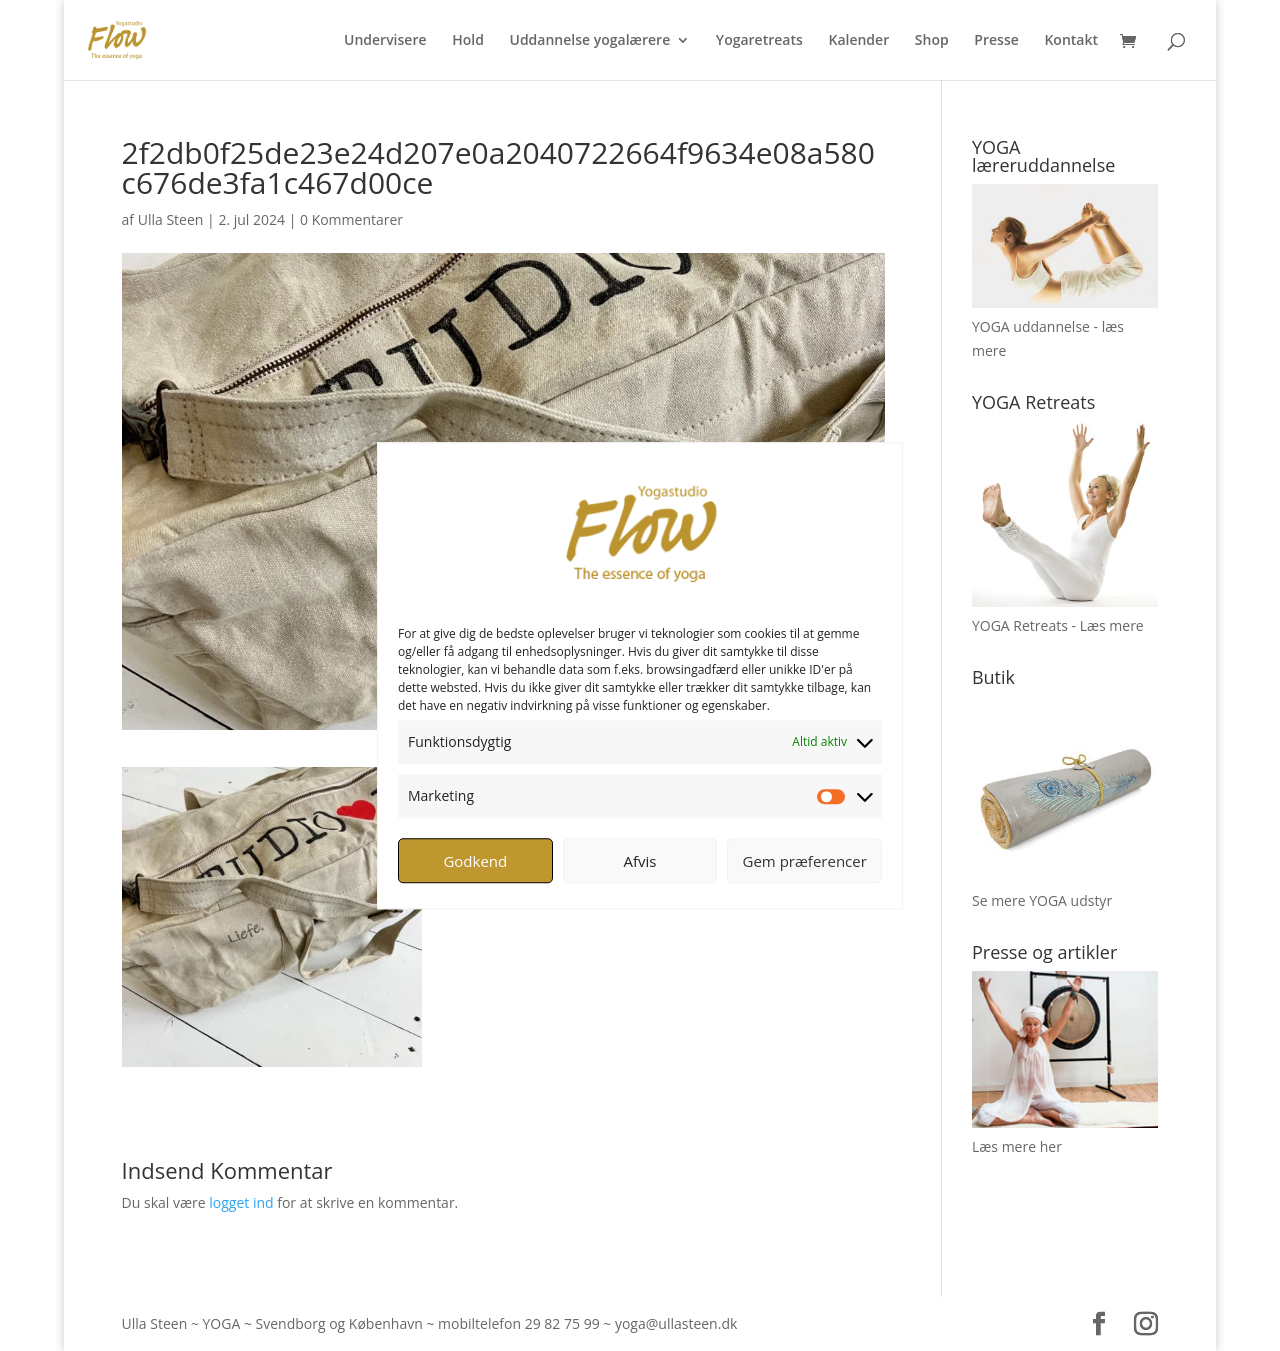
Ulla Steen (171, 219)
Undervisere (385, 41)
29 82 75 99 (562, 1323)
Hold (468, 41)
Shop (932, 41)
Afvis (640, 861)
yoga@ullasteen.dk (676, 1323)
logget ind (241, 1202)
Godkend (475, 861)
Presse (996, 41)
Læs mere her (1017, 1146)
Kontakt (1071, 41)
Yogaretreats (759, 41)
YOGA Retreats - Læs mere (1058, 625)
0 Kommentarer (351, 219)
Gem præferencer (805, 861)
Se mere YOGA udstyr (1042, 900)
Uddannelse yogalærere (589, 41)
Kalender (858, 41)
